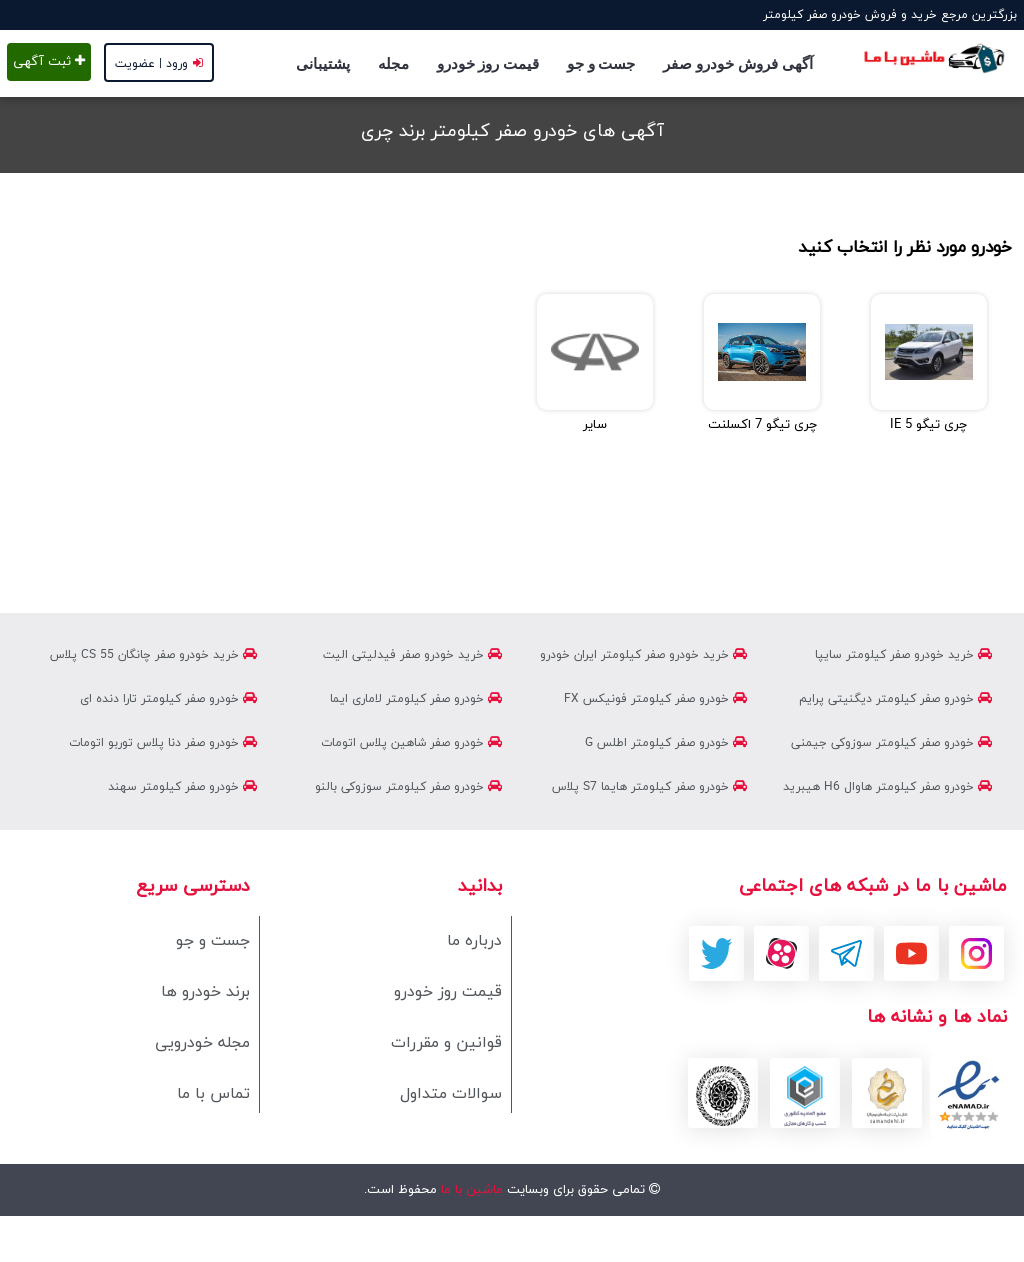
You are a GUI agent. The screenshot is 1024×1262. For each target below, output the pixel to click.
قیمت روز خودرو (488, 64)
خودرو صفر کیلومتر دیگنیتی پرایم (895, 699)
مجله (393, 64)
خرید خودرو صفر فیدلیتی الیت (412, 655)
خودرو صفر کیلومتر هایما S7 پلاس (649, 787)
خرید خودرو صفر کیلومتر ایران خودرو (643, 655)
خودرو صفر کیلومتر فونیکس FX (655, 699)
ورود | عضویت (159, 64)
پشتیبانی (323, 64)
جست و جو (601, 64)
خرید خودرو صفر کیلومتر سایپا (903, 655)
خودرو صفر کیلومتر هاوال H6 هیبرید (887, 787)
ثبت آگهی (49, 62)
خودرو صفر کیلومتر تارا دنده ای (168, 699)
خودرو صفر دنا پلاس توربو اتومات (163, 743)
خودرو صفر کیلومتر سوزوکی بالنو (408, 787)
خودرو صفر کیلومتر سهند (182, 787)
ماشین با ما (470, 1190)
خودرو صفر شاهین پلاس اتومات (411, 743)
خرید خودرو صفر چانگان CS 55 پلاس (153, 655)
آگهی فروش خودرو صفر (737, 64)
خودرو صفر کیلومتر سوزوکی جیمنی (891, 743)
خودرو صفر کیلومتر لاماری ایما (416, 699)
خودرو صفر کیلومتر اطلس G (666, 743)
